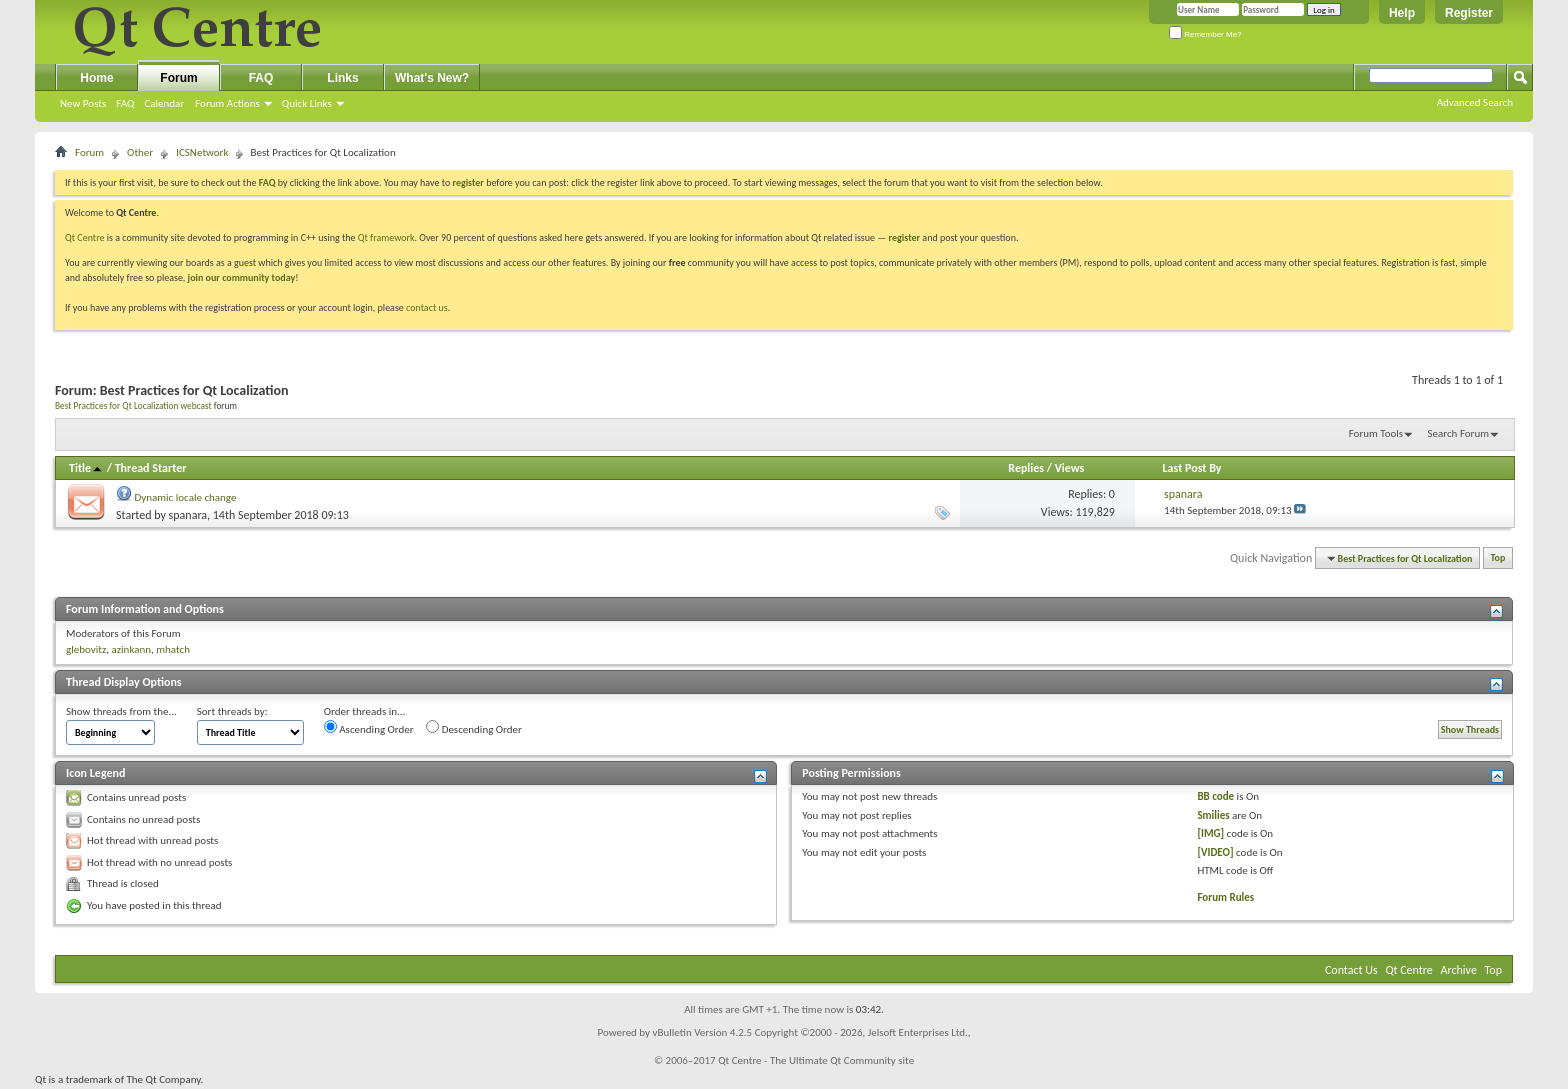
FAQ (125, 103)
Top (1498, 558)
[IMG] (1210, 833)
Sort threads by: (232, 711)
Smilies (1213, 815)
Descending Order (474, 728)
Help (1402, 13)
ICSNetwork (202, 152)
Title (86, 468)
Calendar (164, 103)
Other (140, 152)
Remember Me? (1205, 34)
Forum (178, 78)
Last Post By (1192, 468)
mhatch (173, 649)
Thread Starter (151, 468)
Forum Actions (227, 103)
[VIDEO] (1215, 852)
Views (1070, 468)
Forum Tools (1376, 433)
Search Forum (1459, 433)
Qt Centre (85, 237)
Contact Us (1351, 970)
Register (1469, 13)
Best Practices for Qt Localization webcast (133, 406)
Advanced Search (1475, 102)
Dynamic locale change (186, 497)
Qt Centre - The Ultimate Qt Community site (816, 1060)
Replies (1026, 468)
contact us (427, 307)
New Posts (83, 103)
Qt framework (386, 237)
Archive (1459, 970)
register (904, 237)
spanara (188, 515)
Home (96, 78)
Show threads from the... (121, 711)
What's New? (432, 78)
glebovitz (86, 649)
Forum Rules (1225, 897)
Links (342, 78)
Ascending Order (369, 728)
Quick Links (307, 103)
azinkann (131, 649)
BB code (1215, 796)
